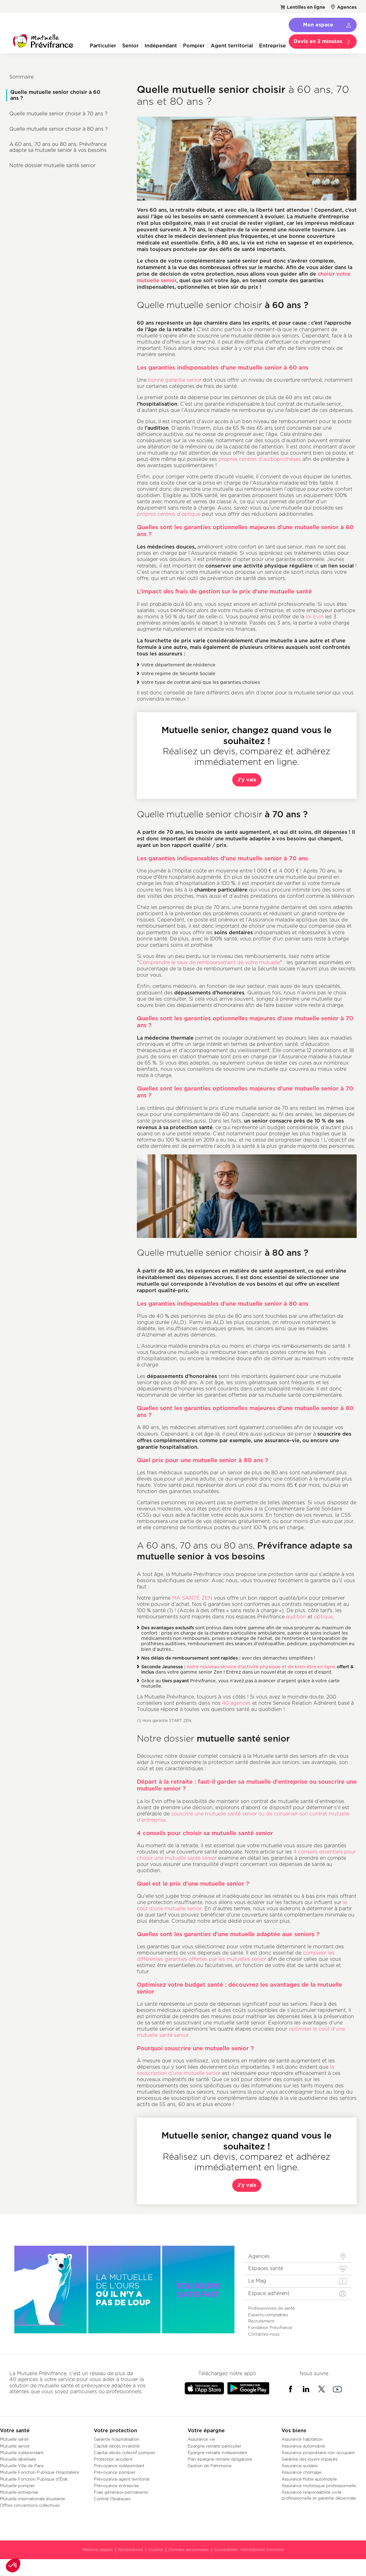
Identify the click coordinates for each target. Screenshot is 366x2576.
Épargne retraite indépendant (217, 2452)
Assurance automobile (303, 2446)
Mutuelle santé (14, 2439)
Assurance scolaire (300, 2465)
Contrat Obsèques (112, 2498)
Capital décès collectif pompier (124, 2452)
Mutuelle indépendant (22, 2452)
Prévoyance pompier (115, 2472)
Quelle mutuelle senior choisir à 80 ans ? (58, 129)
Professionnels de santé (271, 2308)
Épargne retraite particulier (214, 2446)
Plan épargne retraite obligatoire (220, 2459)
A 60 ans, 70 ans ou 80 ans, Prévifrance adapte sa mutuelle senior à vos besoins (58, 147)
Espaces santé (265, 2268)
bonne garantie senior (174, 380)
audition (297, 1616)
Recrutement (261, 2321)
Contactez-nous (263, 2334)
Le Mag (257, 2281)
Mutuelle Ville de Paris (22, 2465)
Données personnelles (189, 2550)
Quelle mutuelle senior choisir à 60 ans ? (55, 95)
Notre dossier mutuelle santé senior (52, 165)
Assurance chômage (301, 2472)
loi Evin (315, 616)
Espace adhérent (268, 2293)
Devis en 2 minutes (318, 41)
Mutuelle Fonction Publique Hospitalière (39, 2472)
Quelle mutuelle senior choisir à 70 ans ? (58, 113)
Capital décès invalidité (117, 2446)
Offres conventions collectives (30, 2505)
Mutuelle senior (15, 2446)
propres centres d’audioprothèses (260, 459)
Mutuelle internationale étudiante (32, 2498)
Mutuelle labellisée (18, 2459)
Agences (347, 7)
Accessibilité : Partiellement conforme (249, 2550)
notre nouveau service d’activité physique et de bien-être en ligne (261, 1666)
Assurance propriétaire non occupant (318, 2452)
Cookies (155, 2550)
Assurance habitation (302, 2439)
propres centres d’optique (168, 514)
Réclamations (130, 2550)
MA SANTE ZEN (192, 1598)
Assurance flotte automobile (309, 2479)
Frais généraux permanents (121, 2492)
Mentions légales (97, 2550)
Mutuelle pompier (17, 2485)
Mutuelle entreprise (19, 2492)
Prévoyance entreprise (116, 2485)
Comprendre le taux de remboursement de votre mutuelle (209, 962)
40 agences (236, 1703)
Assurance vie (201, 2439)
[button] (13, 2565)
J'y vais (246, 779)
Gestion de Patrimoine (210, 2465)
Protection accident (113, 2459)
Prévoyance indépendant (119, 2465)
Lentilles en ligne (306, 7)
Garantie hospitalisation (116, 2439)
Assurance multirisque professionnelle (319, 2485)
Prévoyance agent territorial (121, 2479)
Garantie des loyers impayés (309, 2459)
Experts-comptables (268, 2315)
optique (323, 1616)
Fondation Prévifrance (270, 2327)
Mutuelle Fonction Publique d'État (34, 2479)
